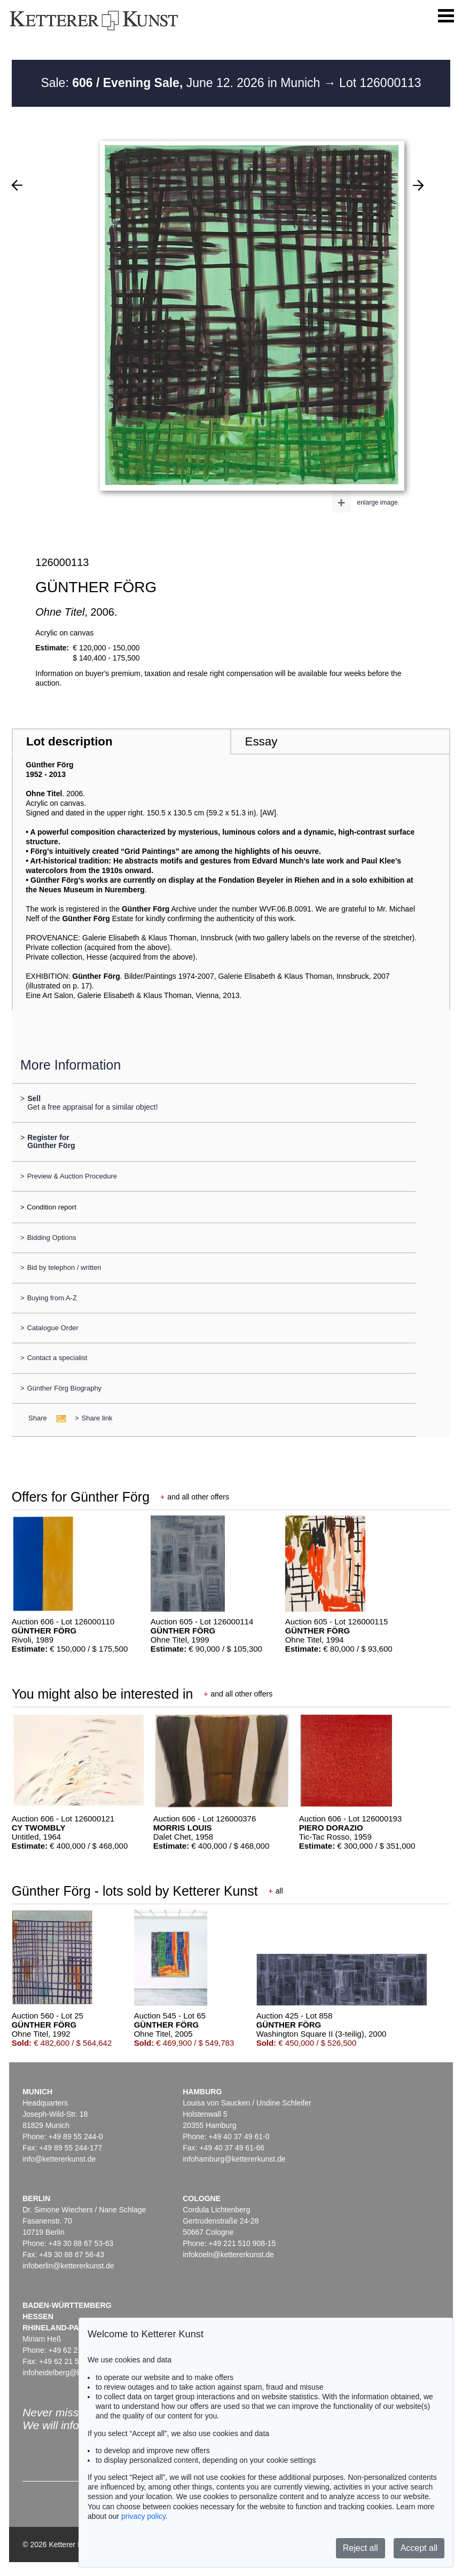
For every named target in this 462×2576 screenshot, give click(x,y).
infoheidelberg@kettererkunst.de (76, 2372)
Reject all (360, 2548)
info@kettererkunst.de (59, 2159)
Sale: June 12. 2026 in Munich (182, 83)
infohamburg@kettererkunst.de (234, 2159)
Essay (261, 741)
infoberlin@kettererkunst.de (68, 2265)
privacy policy (143, 2516)
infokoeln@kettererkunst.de (228, 2254)
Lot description (69, 741)
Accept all (419, 2548)
